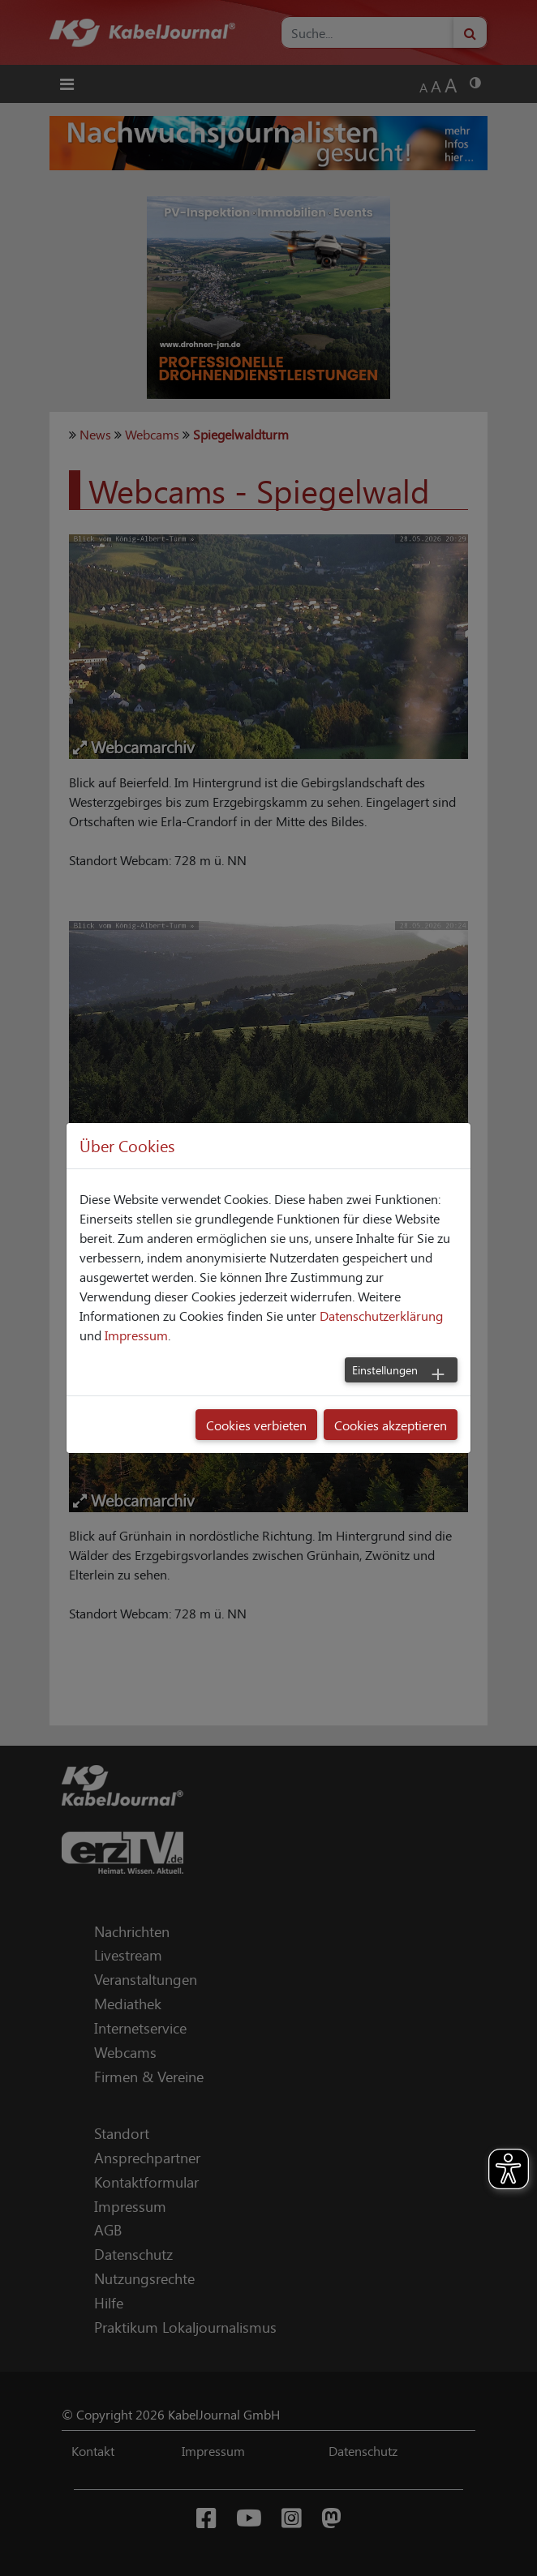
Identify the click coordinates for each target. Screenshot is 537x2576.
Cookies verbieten (256, 1424)
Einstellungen (385, 1369)
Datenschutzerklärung (381, 1315)
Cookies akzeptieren (390, 1424)
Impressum (136, 1334)
